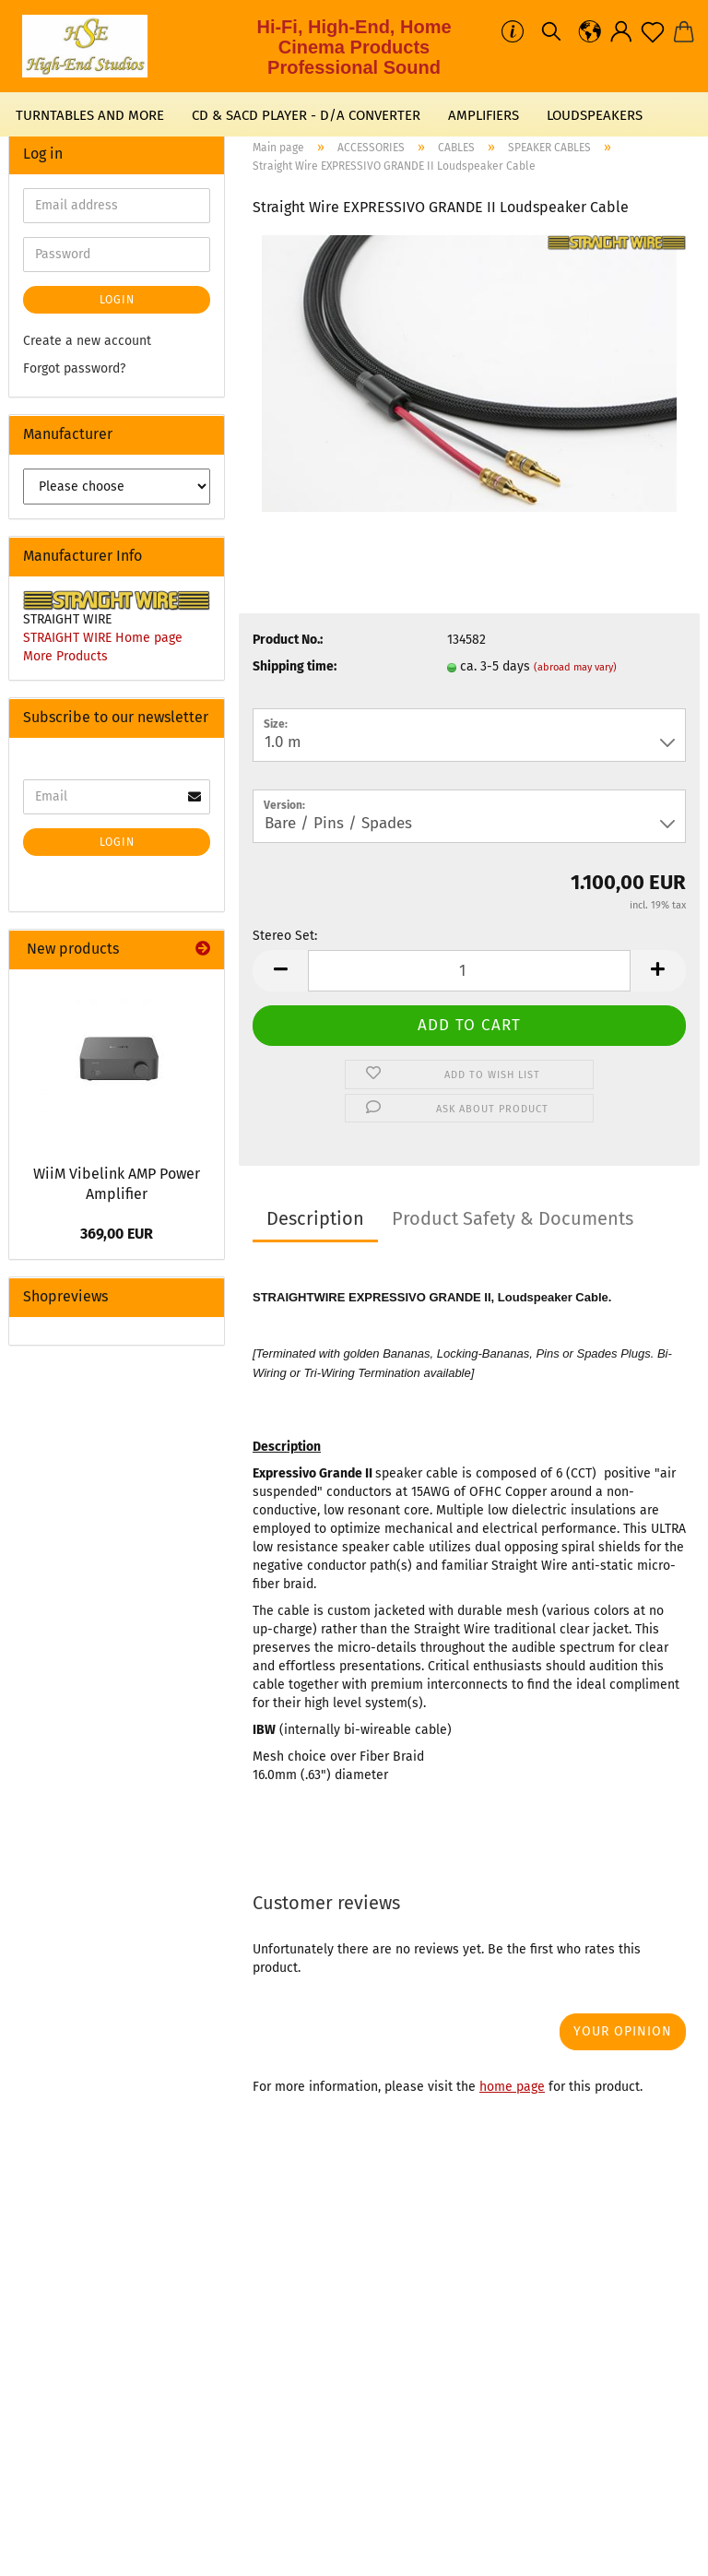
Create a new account (87, 341)
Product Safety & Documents (512, 1218)
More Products (65, 656)
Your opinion (622, 2031)
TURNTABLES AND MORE (90, 115)
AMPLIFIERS (483, 115)
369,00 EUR (116, 1233)
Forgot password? (74, 368)
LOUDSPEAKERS (595, 115)
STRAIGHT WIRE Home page (103, 638)
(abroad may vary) (575, 667)
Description (315, 1218)
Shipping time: (294, 666)
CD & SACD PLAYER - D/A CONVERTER (306, 115)
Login (117, 299)
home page (512, 2087)
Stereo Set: (285, 936)
